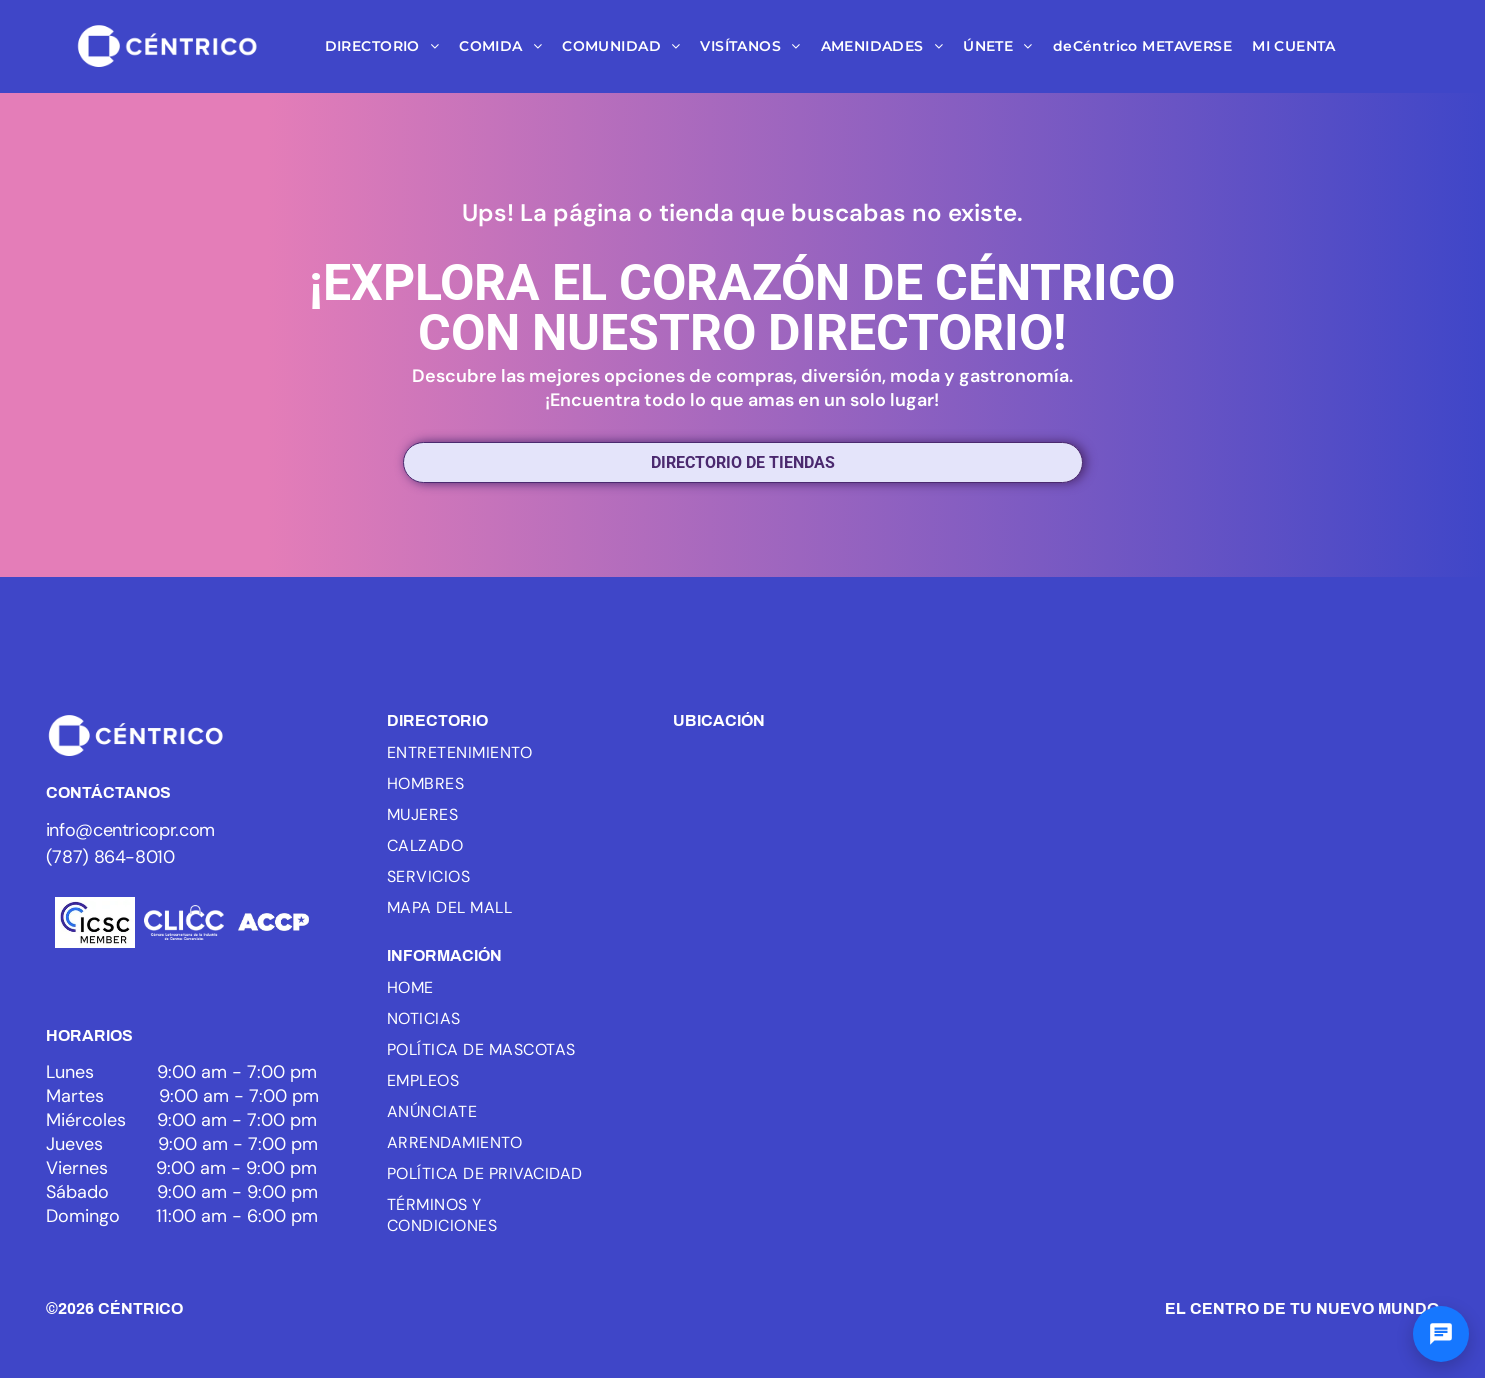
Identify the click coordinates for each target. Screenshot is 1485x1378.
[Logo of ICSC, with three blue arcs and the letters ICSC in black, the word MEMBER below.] (95, 922)
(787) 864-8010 (110, 857)
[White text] (273, 922)
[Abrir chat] (1441, 1334)
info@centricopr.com (130, 830)
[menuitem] (382, 47)
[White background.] (184, 922)
